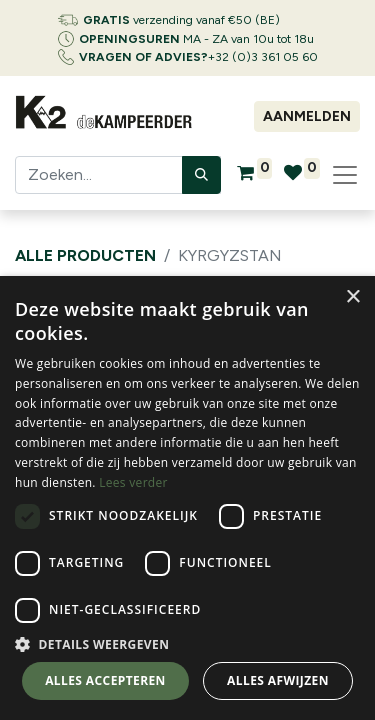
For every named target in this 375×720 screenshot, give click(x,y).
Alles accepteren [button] (105, 680)
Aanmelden (307, 116)
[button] (187, 644)
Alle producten (85, 255)
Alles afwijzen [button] (278, 680)
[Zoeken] (201, 175)
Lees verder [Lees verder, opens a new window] (133, 482)
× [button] (352, 297)
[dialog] (187, 498)
